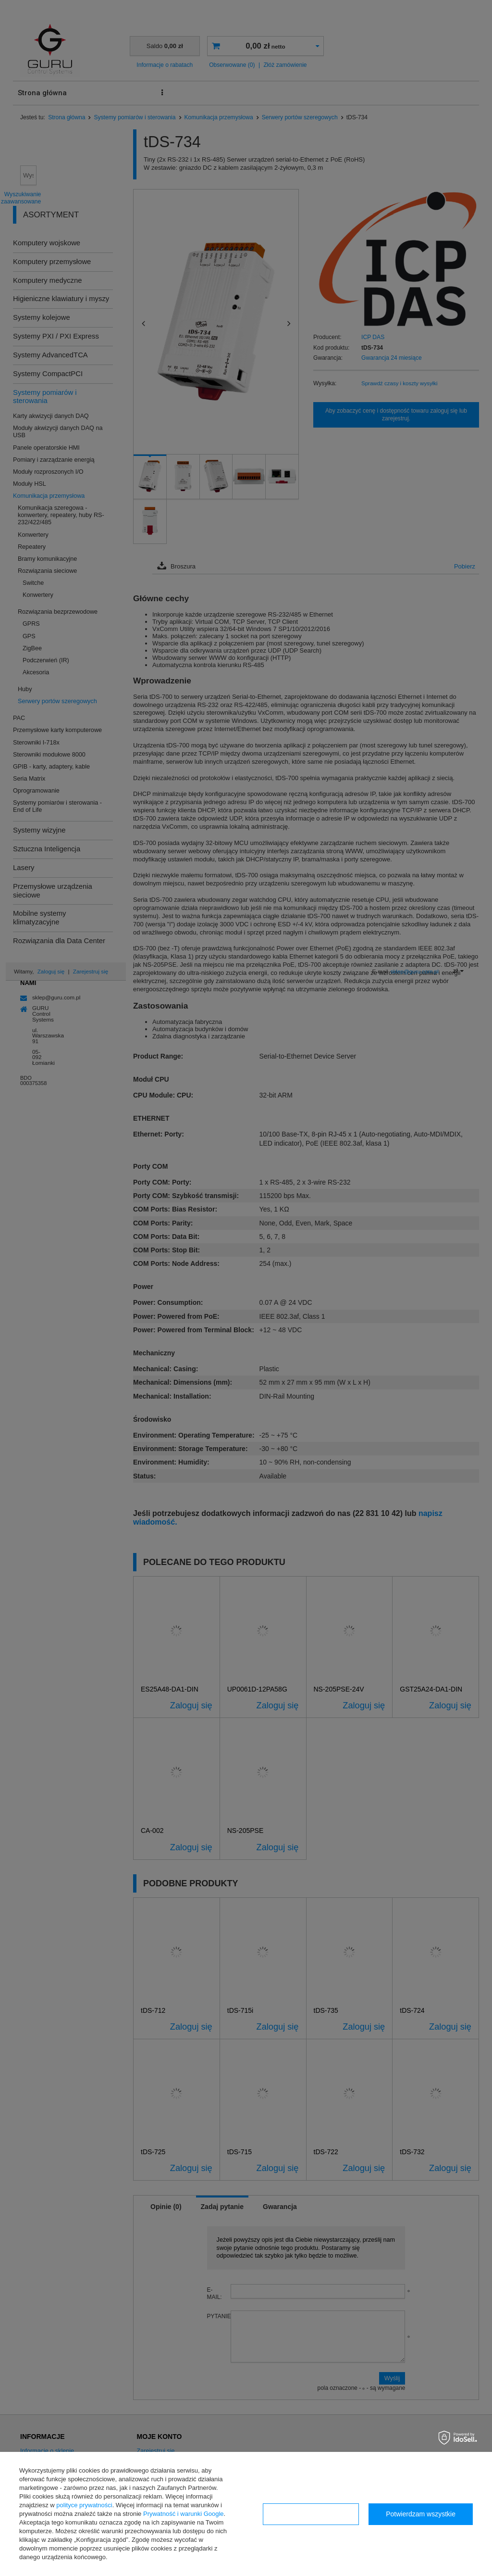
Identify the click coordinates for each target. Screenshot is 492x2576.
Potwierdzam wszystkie (420, 2514)
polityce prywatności (84, 2505)
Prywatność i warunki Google (183, 2513)
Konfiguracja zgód (311, 2514)
